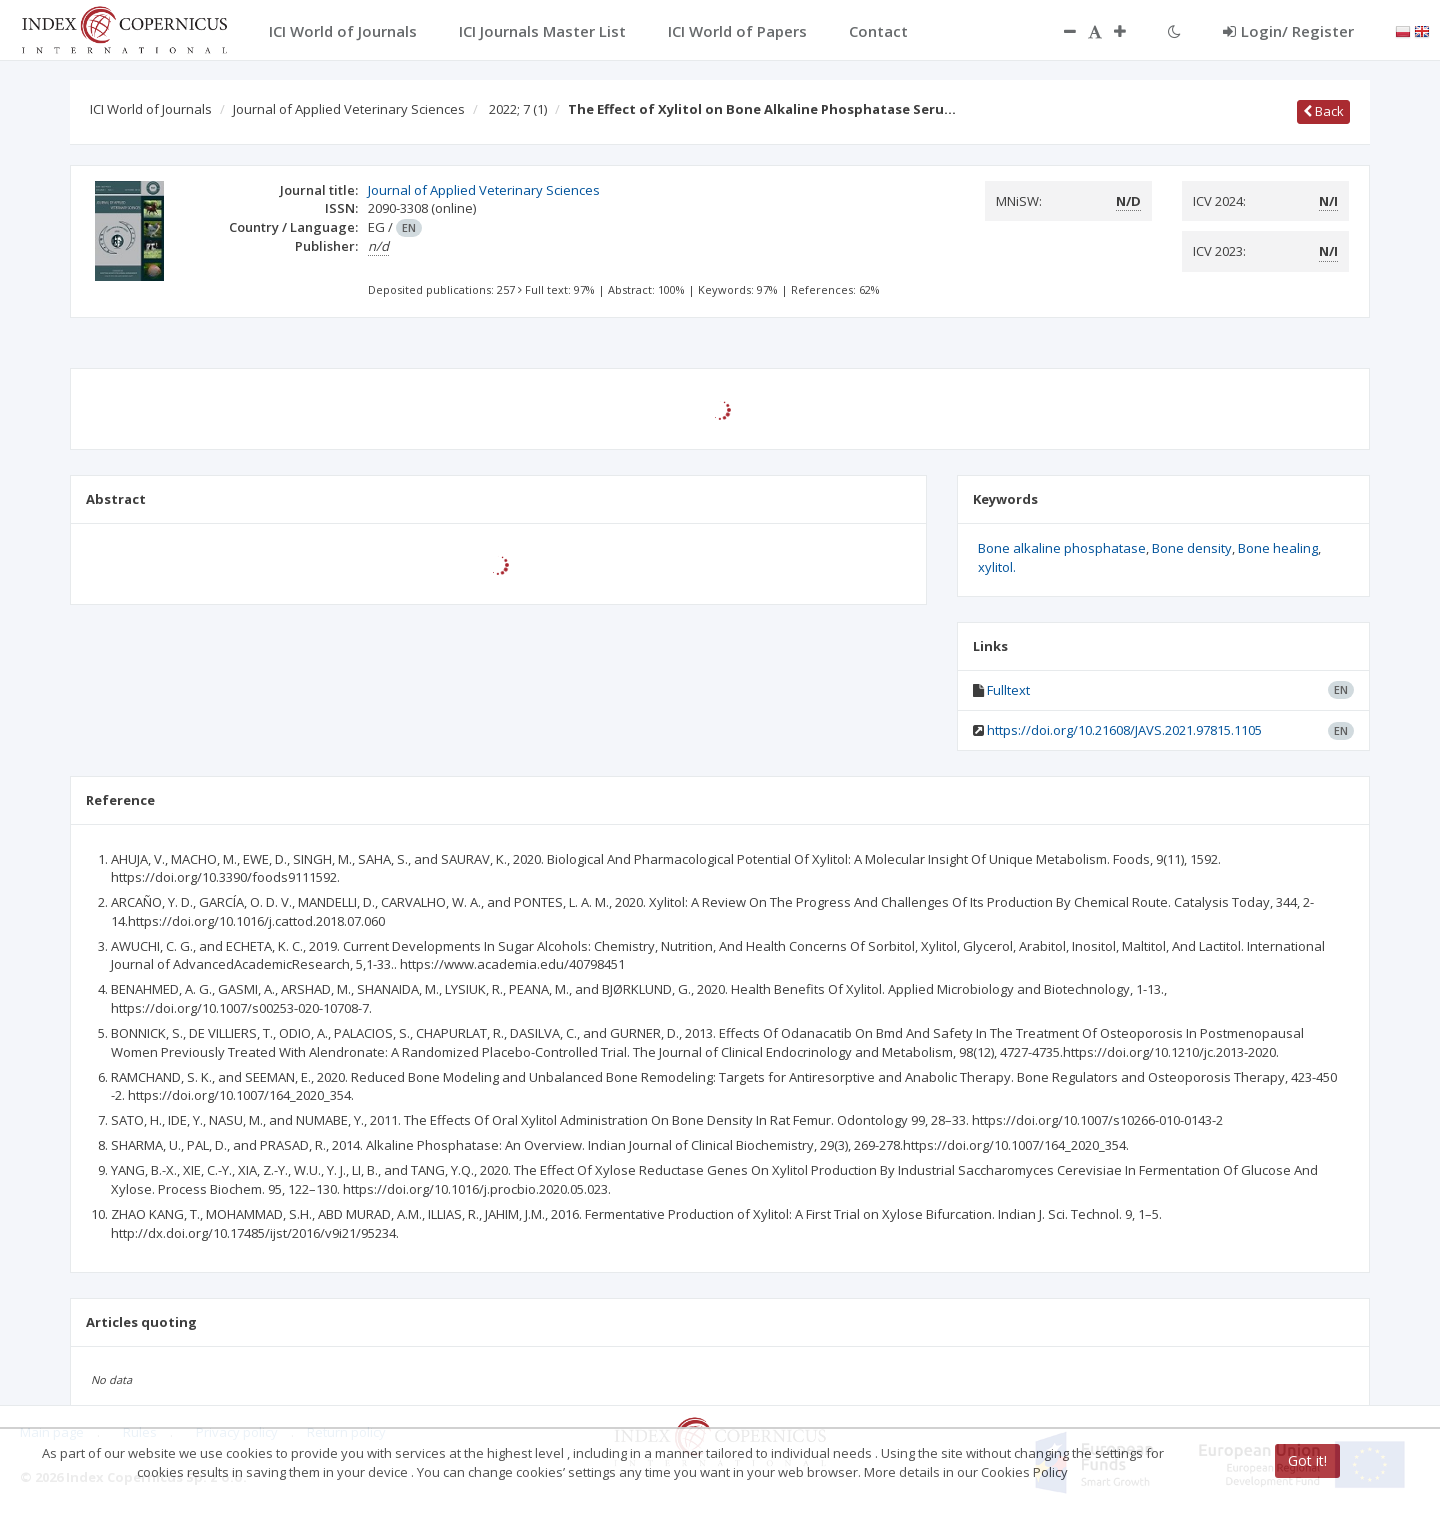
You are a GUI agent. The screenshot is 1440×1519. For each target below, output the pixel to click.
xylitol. (997, 567)
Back (1323, 111)
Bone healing (1278, 548)
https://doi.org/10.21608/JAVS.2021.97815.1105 (1124, 730)
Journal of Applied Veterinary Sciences (349, 109)
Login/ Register (1288, 31)
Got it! (1307, 1460)
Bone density (1192, 548)
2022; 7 (518, 109)
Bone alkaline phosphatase (1062, 548)
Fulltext (1008, 690)
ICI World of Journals (151, 109)
